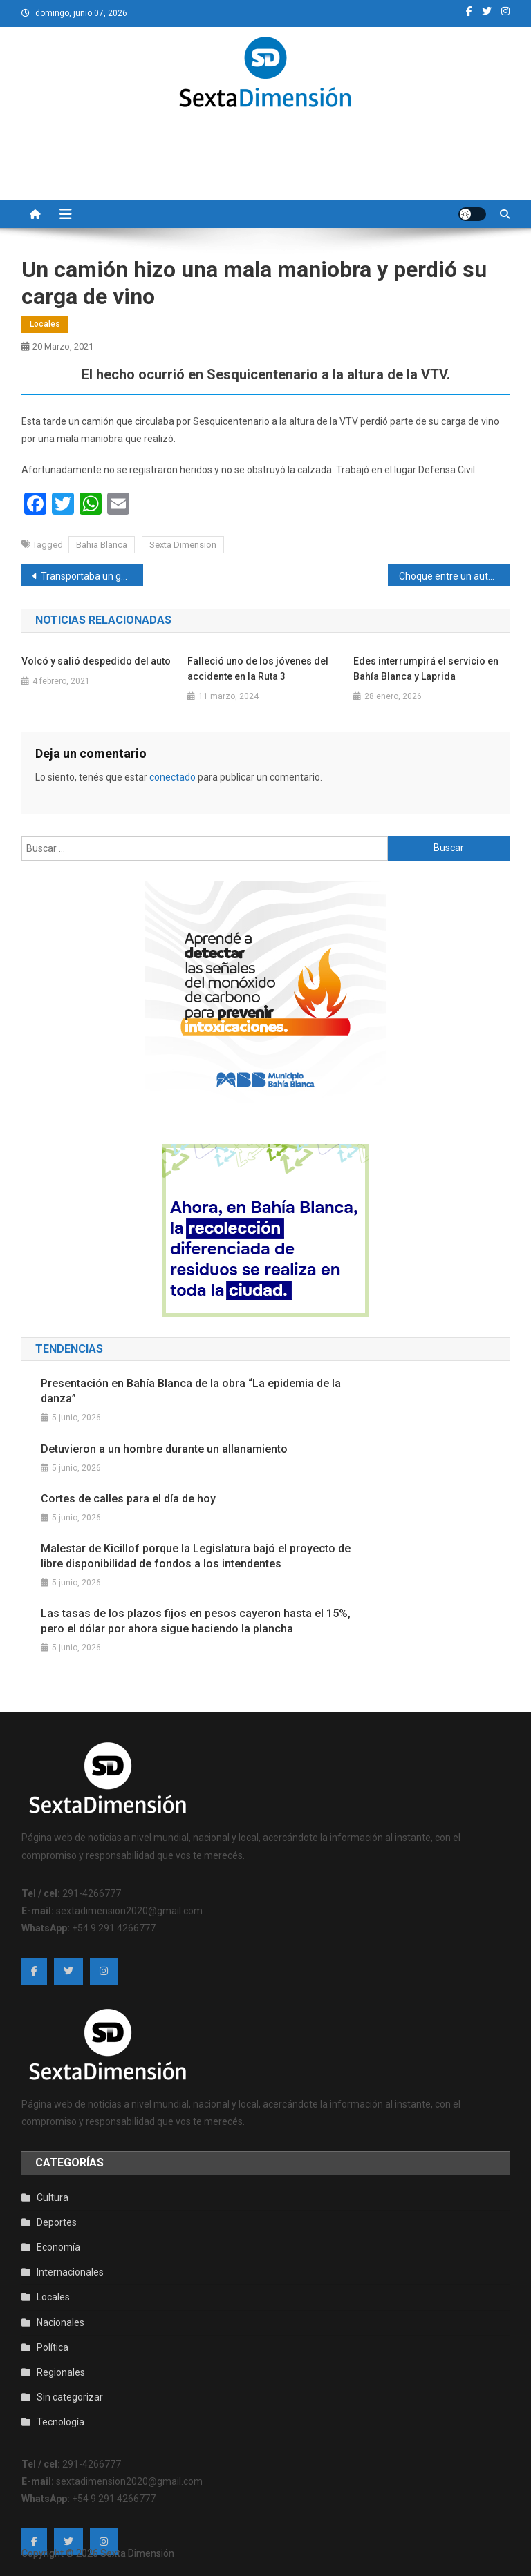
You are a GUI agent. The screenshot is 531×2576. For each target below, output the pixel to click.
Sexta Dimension (182, 545)
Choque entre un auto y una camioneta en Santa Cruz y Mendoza (454, 576)
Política (52, 2347)
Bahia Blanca (101, 545)
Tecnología (60, 2421)
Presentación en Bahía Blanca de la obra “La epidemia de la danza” (191, 1391)
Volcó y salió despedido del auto (96, 661)
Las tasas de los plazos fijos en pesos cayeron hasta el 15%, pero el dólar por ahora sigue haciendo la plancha (196, 1621)
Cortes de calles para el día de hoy (128, 1498)
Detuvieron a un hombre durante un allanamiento (164, 1449)
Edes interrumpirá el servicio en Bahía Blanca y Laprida (426, 669)
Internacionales (70, 2272)
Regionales (61, 2372)
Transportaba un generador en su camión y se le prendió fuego (92, 576)
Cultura (52, 2197)
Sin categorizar (70, 2397)
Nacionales (60, 2322)
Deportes (57, 2222)
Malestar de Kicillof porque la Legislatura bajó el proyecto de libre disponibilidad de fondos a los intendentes (196, 1556)
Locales (45, 324)
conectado (172, 777)
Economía (58, 2247)
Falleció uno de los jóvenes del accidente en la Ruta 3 (257, 669)
